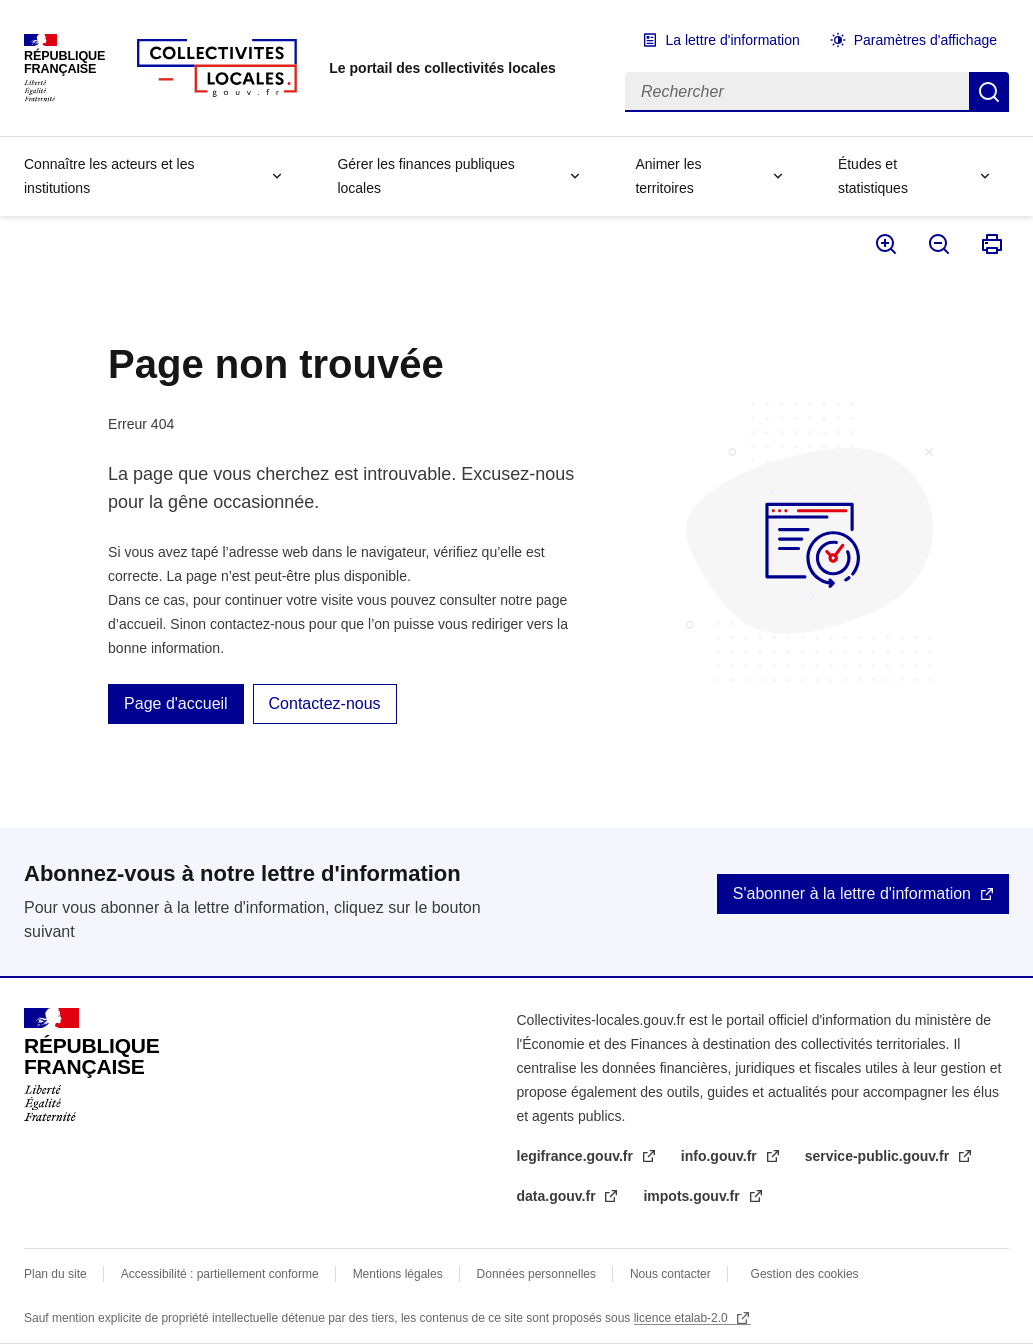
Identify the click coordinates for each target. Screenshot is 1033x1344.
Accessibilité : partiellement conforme (220, 1274)
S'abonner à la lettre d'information (852, 893)
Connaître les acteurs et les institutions (109, 176)
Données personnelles (536, 1274)
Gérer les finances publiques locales (425, 176)
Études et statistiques (873, 176)
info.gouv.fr (721, 1156)
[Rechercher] (797, 92)
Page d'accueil (176, 703)
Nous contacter (670, 1274)
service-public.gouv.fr (879, 1156)
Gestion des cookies (805, 1274)
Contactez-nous (325, 703)
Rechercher (989, 92)
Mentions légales (398, 1274)
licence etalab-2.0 (682, 1318)
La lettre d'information (733, 40)
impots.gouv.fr (693, 1196)
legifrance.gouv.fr (577, 1156)
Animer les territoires (668, 176)
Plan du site (55, 1274)
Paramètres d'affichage (925, 40)
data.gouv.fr (558, 1196)
